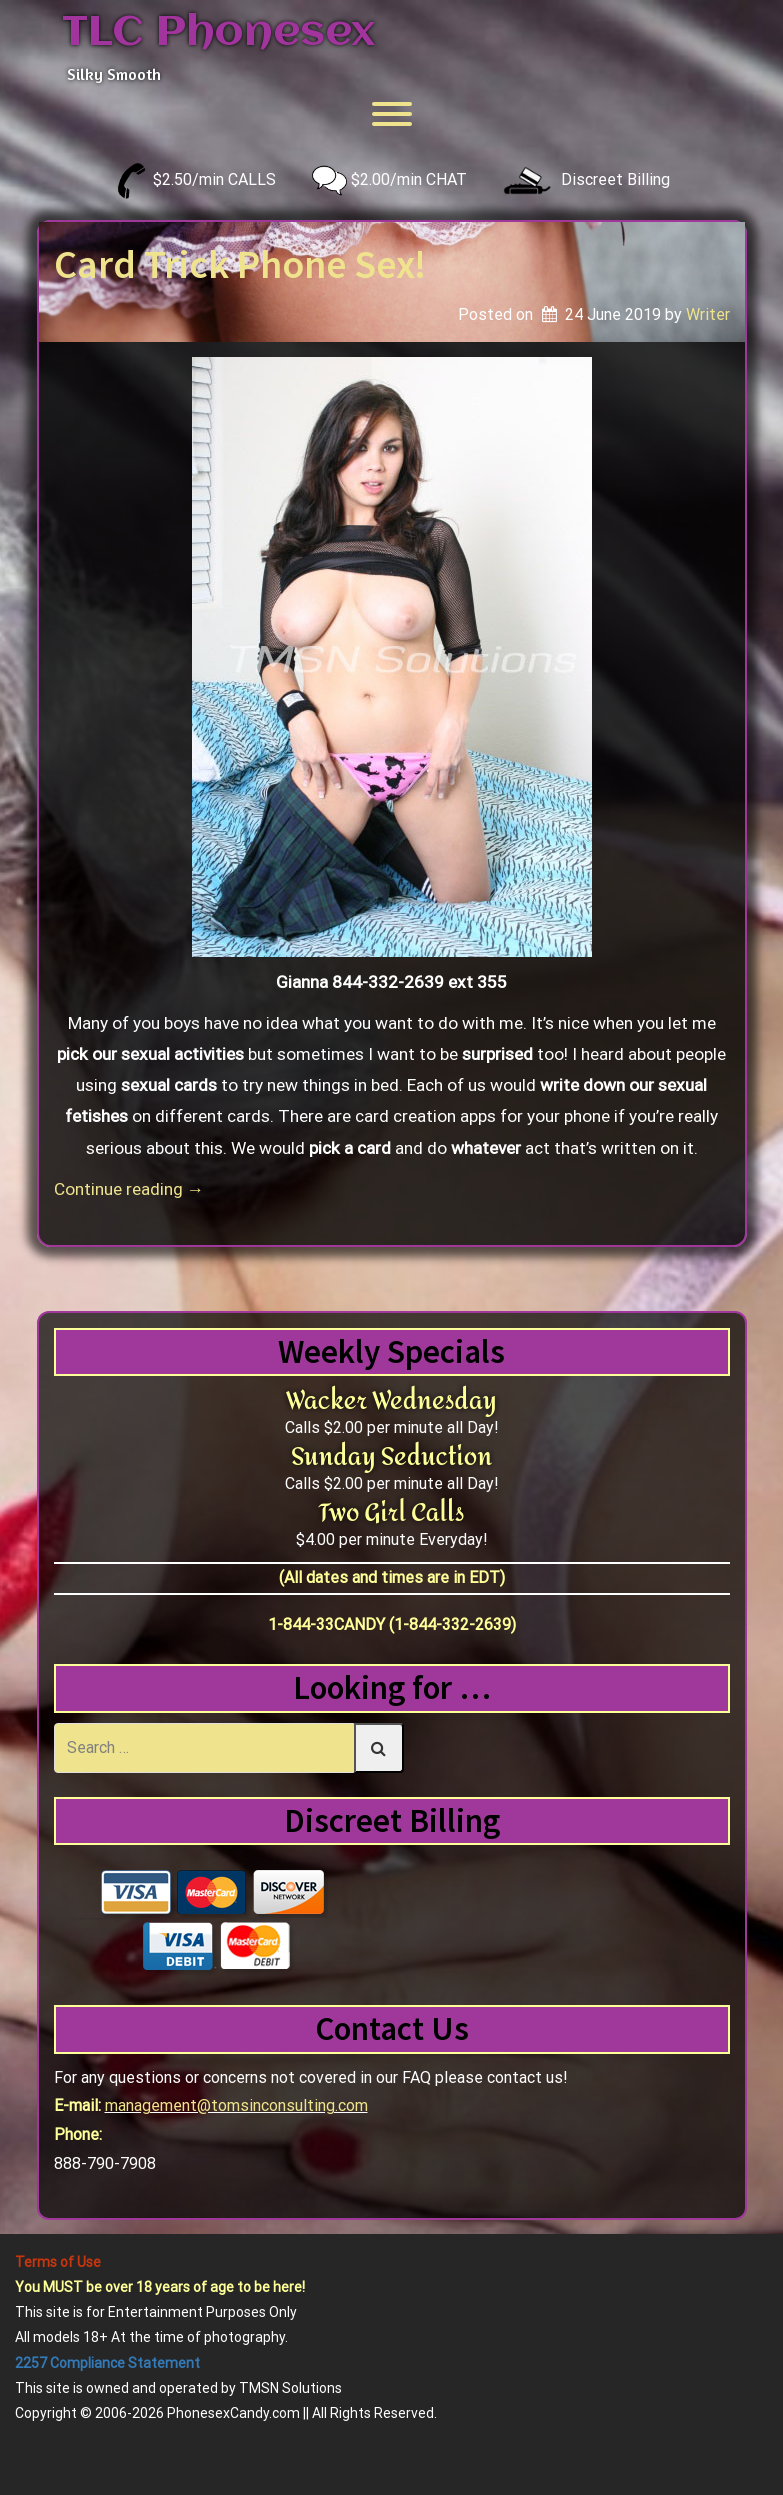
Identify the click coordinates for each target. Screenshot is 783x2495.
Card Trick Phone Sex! (240, 264)
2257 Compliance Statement (107, 2363)
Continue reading (129, 1189)
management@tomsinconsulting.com (236, 2105)
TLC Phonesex (218, 33)
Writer (708, 314)
